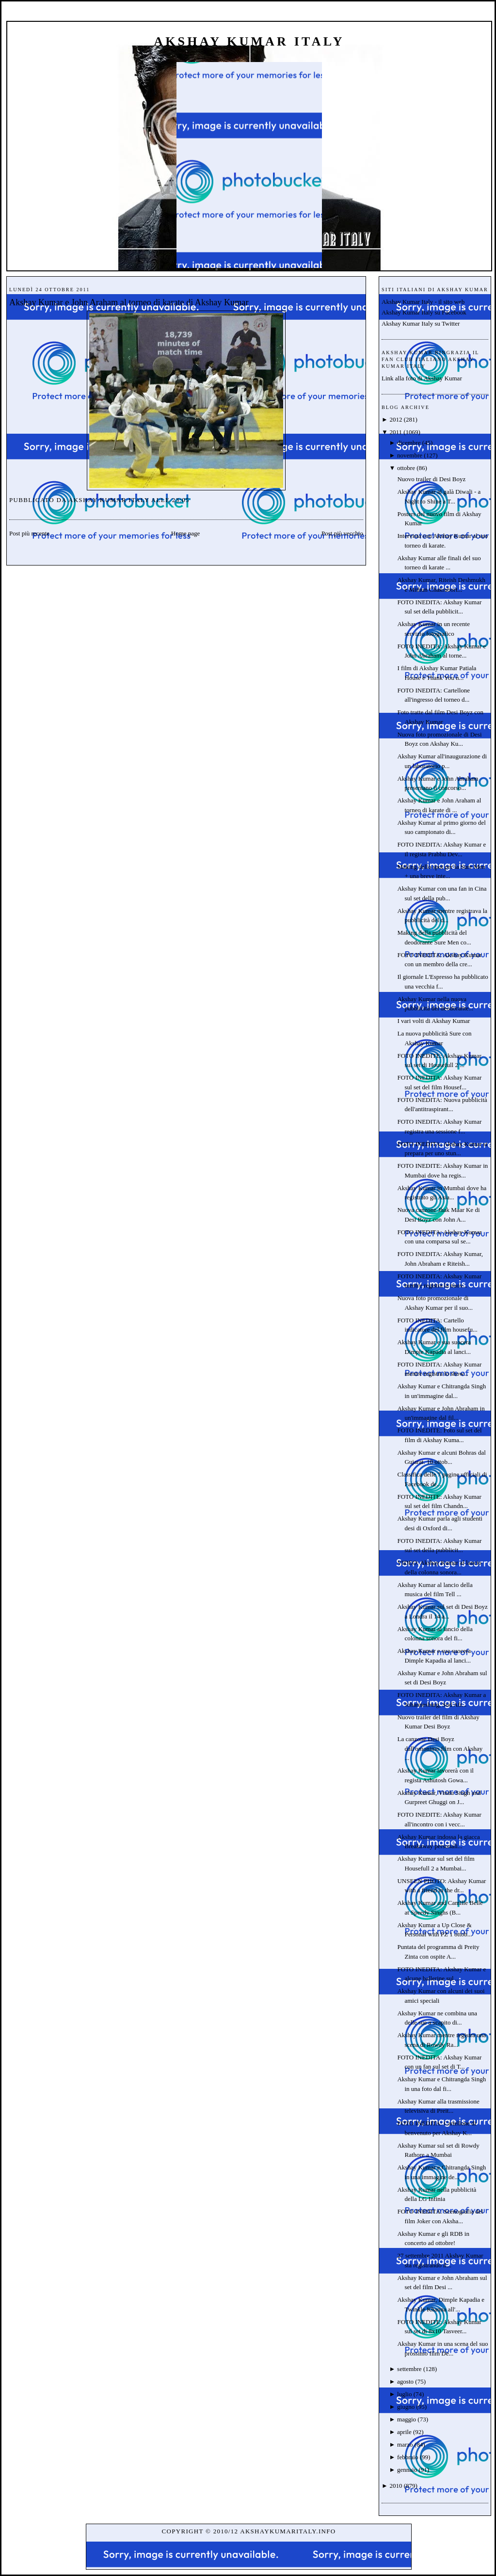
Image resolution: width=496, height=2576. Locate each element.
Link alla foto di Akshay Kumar (422, 378)
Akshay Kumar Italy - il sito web (423, 301)
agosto (405, 2381)
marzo (405, 2444)
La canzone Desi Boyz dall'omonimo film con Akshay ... (439, 1748)
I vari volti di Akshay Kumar (433, 1020)
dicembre (408, 442)
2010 (395, 2485)
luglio (404, 2394)
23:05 (181, 499)
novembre (409, 455)
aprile (404, 2431)
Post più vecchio (342, 533)
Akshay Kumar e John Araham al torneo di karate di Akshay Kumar (128, 302)
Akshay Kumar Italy (249, 41)
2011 (395, 432)
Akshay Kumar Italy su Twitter (421, 323)
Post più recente (29, 533)
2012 (395, 419)
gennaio (407, 2469)
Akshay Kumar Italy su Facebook (424, 312)
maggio (406, 2419)
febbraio (407, 2457)
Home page (185, 533)
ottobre (406, 467)
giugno (406, 2406)
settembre (409, 2368)
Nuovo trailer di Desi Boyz (431, 479)
